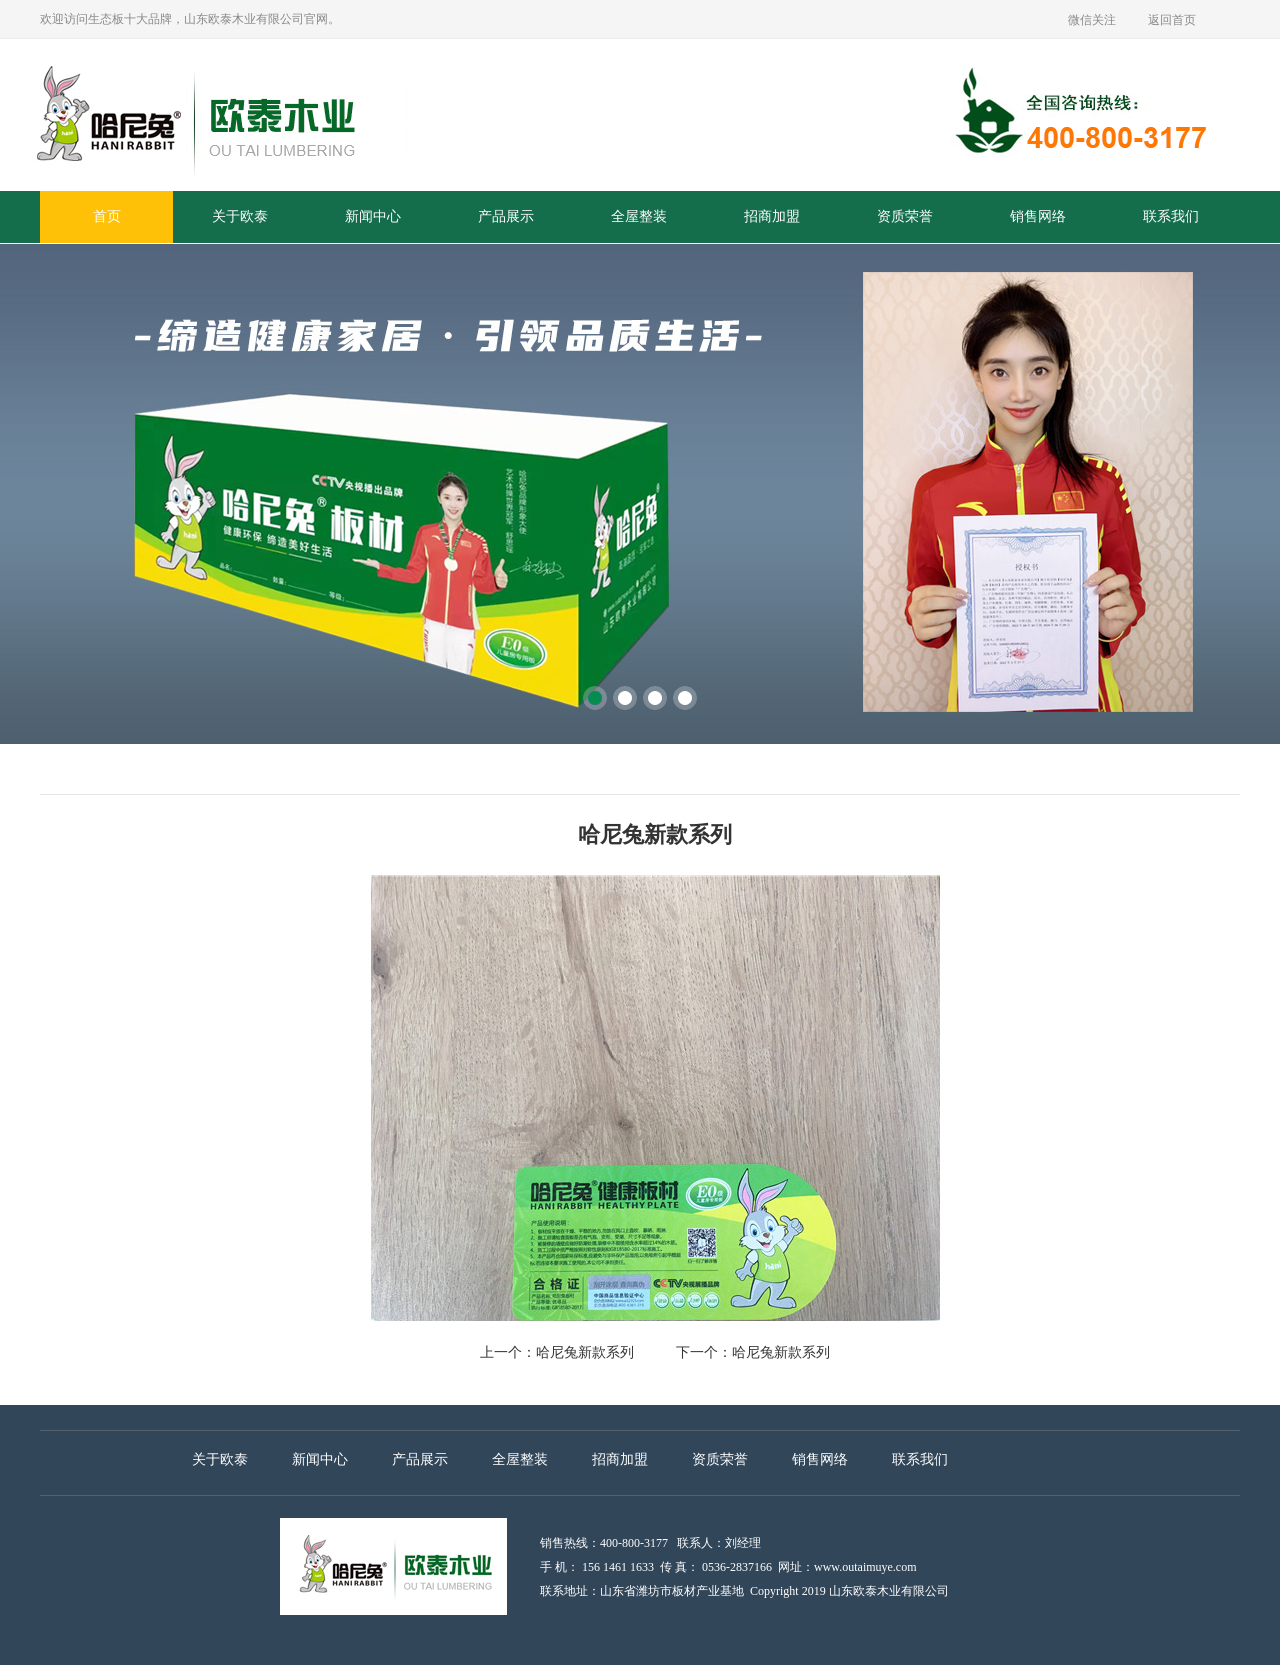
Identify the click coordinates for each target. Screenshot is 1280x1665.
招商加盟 (772, 216)
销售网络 (1038, 216)
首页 (107, 216)
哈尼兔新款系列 (585, 1352)
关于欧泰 (240, 216)
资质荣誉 (905, 216)
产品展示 (506, 216)
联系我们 (1171, 216)
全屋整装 (639, 216)
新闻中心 (373, 216)
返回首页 (1172, 20)
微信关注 (1092, 20)
